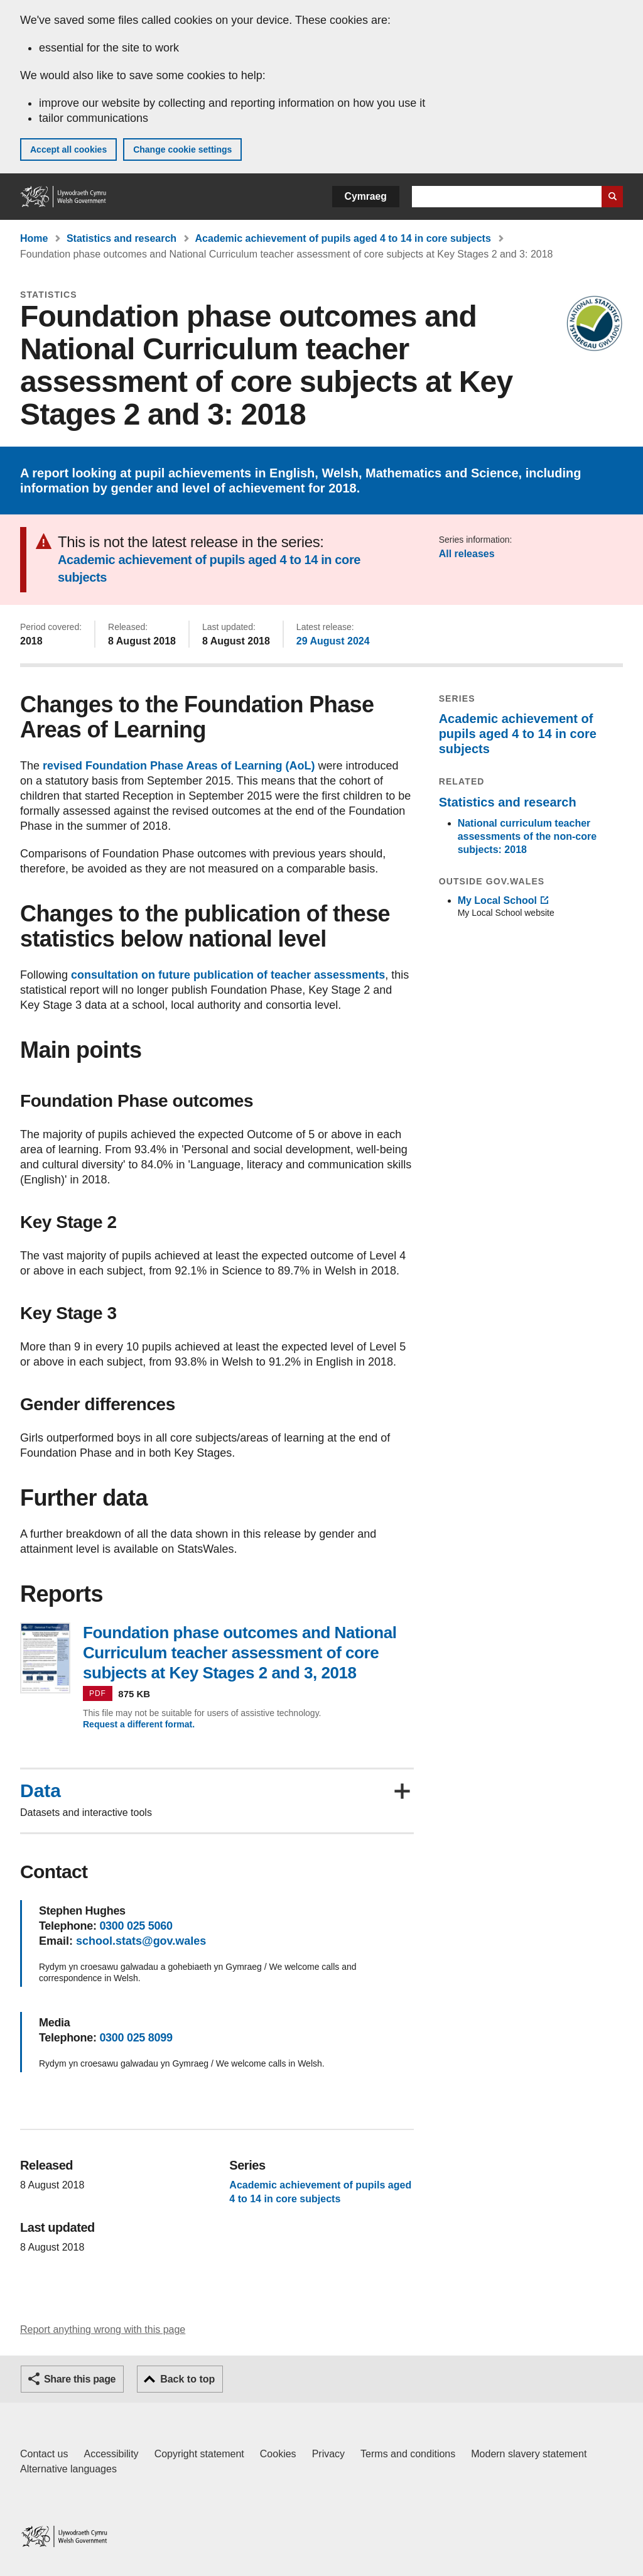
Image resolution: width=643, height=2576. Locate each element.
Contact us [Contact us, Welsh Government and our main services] (44, 2453)
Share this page (80, 2379)
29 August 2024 (333, 641)
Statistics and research (121, 238)
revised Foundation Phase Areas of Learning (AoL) (179, 765)
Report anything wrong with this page (102, 2329)
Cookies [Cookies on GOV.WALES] (278, 2453)
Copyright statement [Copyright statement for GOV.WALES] (199, 2453)
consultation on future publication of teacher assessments (228, 975)
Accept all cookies (68, 149)
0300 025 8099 (135, 2037)
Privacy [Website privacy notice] (328, 2453)
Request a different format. (139, 1724)
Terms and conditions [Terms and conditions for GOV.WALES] (407, 2453)
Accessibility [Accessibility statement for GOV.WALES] (111, 2453)
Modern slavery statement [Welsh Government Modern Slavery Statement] (528, 2453)
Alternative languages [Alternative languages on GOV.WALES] (68, 2469)
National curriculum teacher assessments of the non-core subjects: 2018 (527, 836)
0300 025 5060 (135, 1926)
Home (34, 238)
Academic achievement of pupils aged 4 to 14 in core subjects (343, 238)
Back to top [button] (187, 2379)
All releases (467, 553)
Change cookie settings (182, 149)
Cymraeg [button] (366, 196)
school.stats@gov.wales (141, 1941)
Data (40, 1791)
